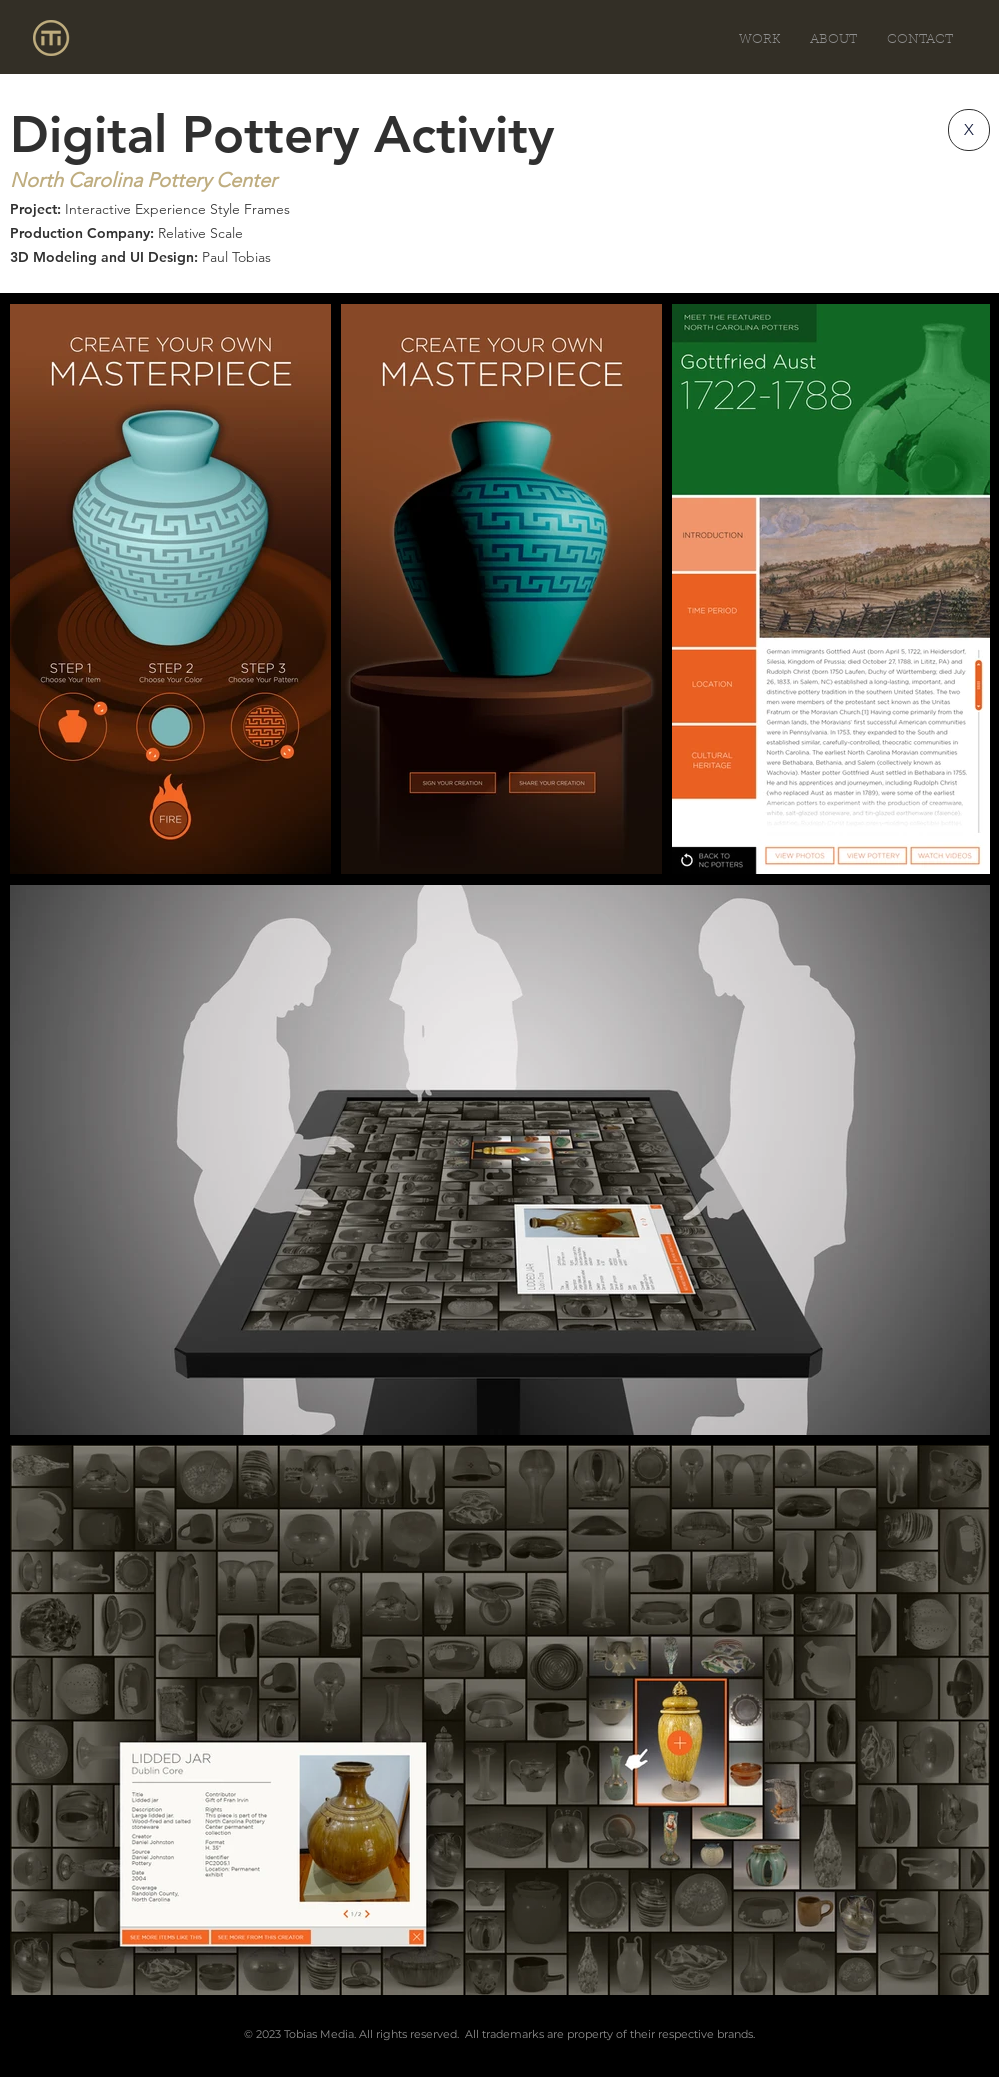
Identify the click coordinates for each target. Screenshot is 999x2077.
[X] (969, 130)
